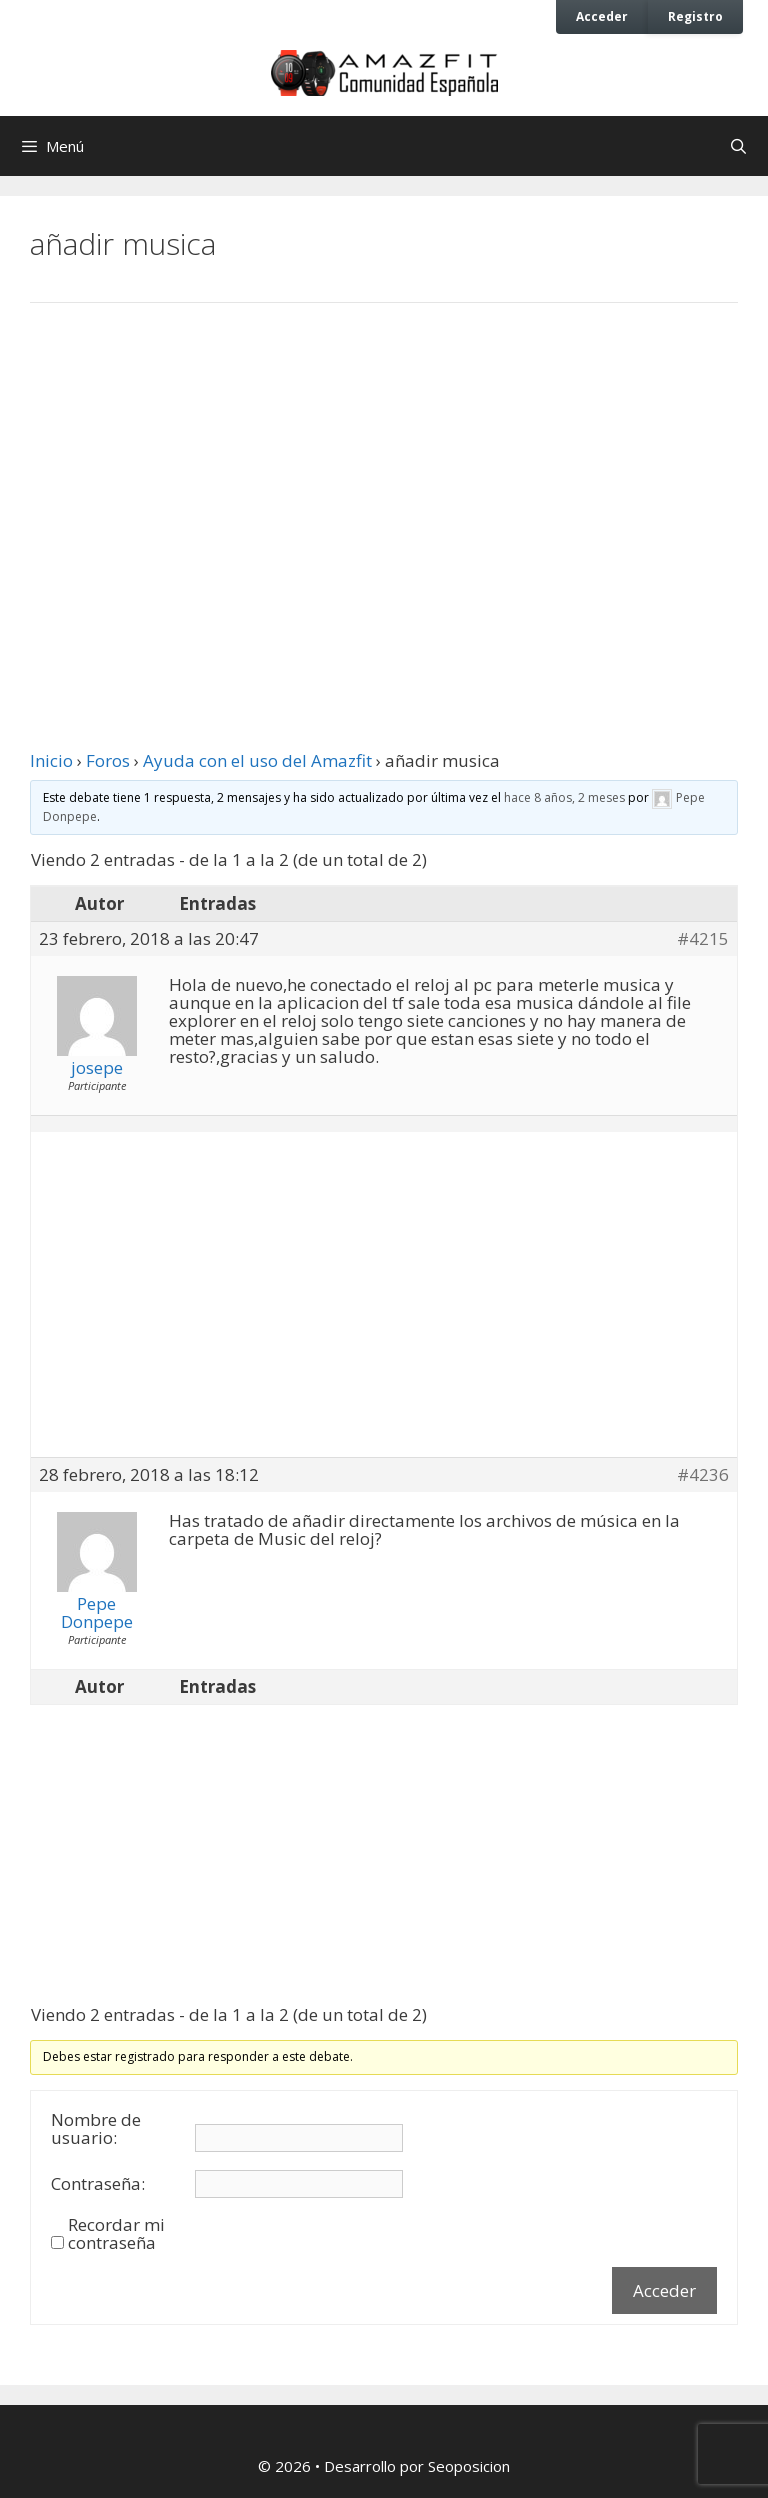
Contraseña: (98, 2184)
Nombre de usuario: (96, 2129)
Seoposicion (469, 2466)
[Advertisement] (384, 483)
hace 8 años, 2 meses (564, 797)
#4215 (703, 939)
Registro (695, 16)
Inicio (51, 760)
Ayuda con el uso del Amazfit (257, 760)
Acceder (602, 16)
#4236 (703, 1475)
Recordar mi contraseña (116, 2234)
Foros (108, 760)
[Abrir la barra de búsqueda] (738, 146)
